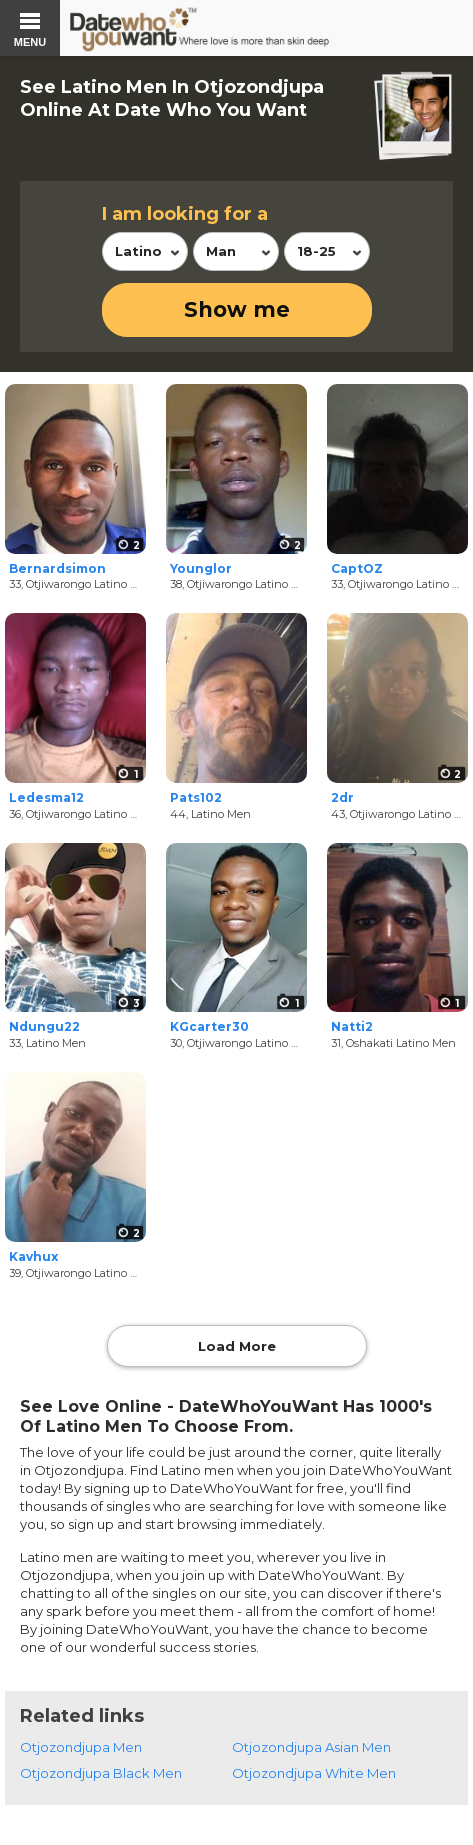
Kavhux (33, 1256)
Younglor (201, 568)
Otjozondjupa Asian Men (311, 1747)
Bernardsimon (57, 568)
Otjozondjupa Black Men (101, 1773)
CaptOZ (357, 568)
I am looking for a (185, 214)
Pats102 (196, 797)
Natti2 (352, 1026)
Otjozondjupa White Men (314, 1773)
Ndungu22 (44, 1026)
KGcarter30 (209, 1026)
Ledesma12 (46, 797)
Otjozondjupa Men (81, 1747)
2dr (342, 797)
